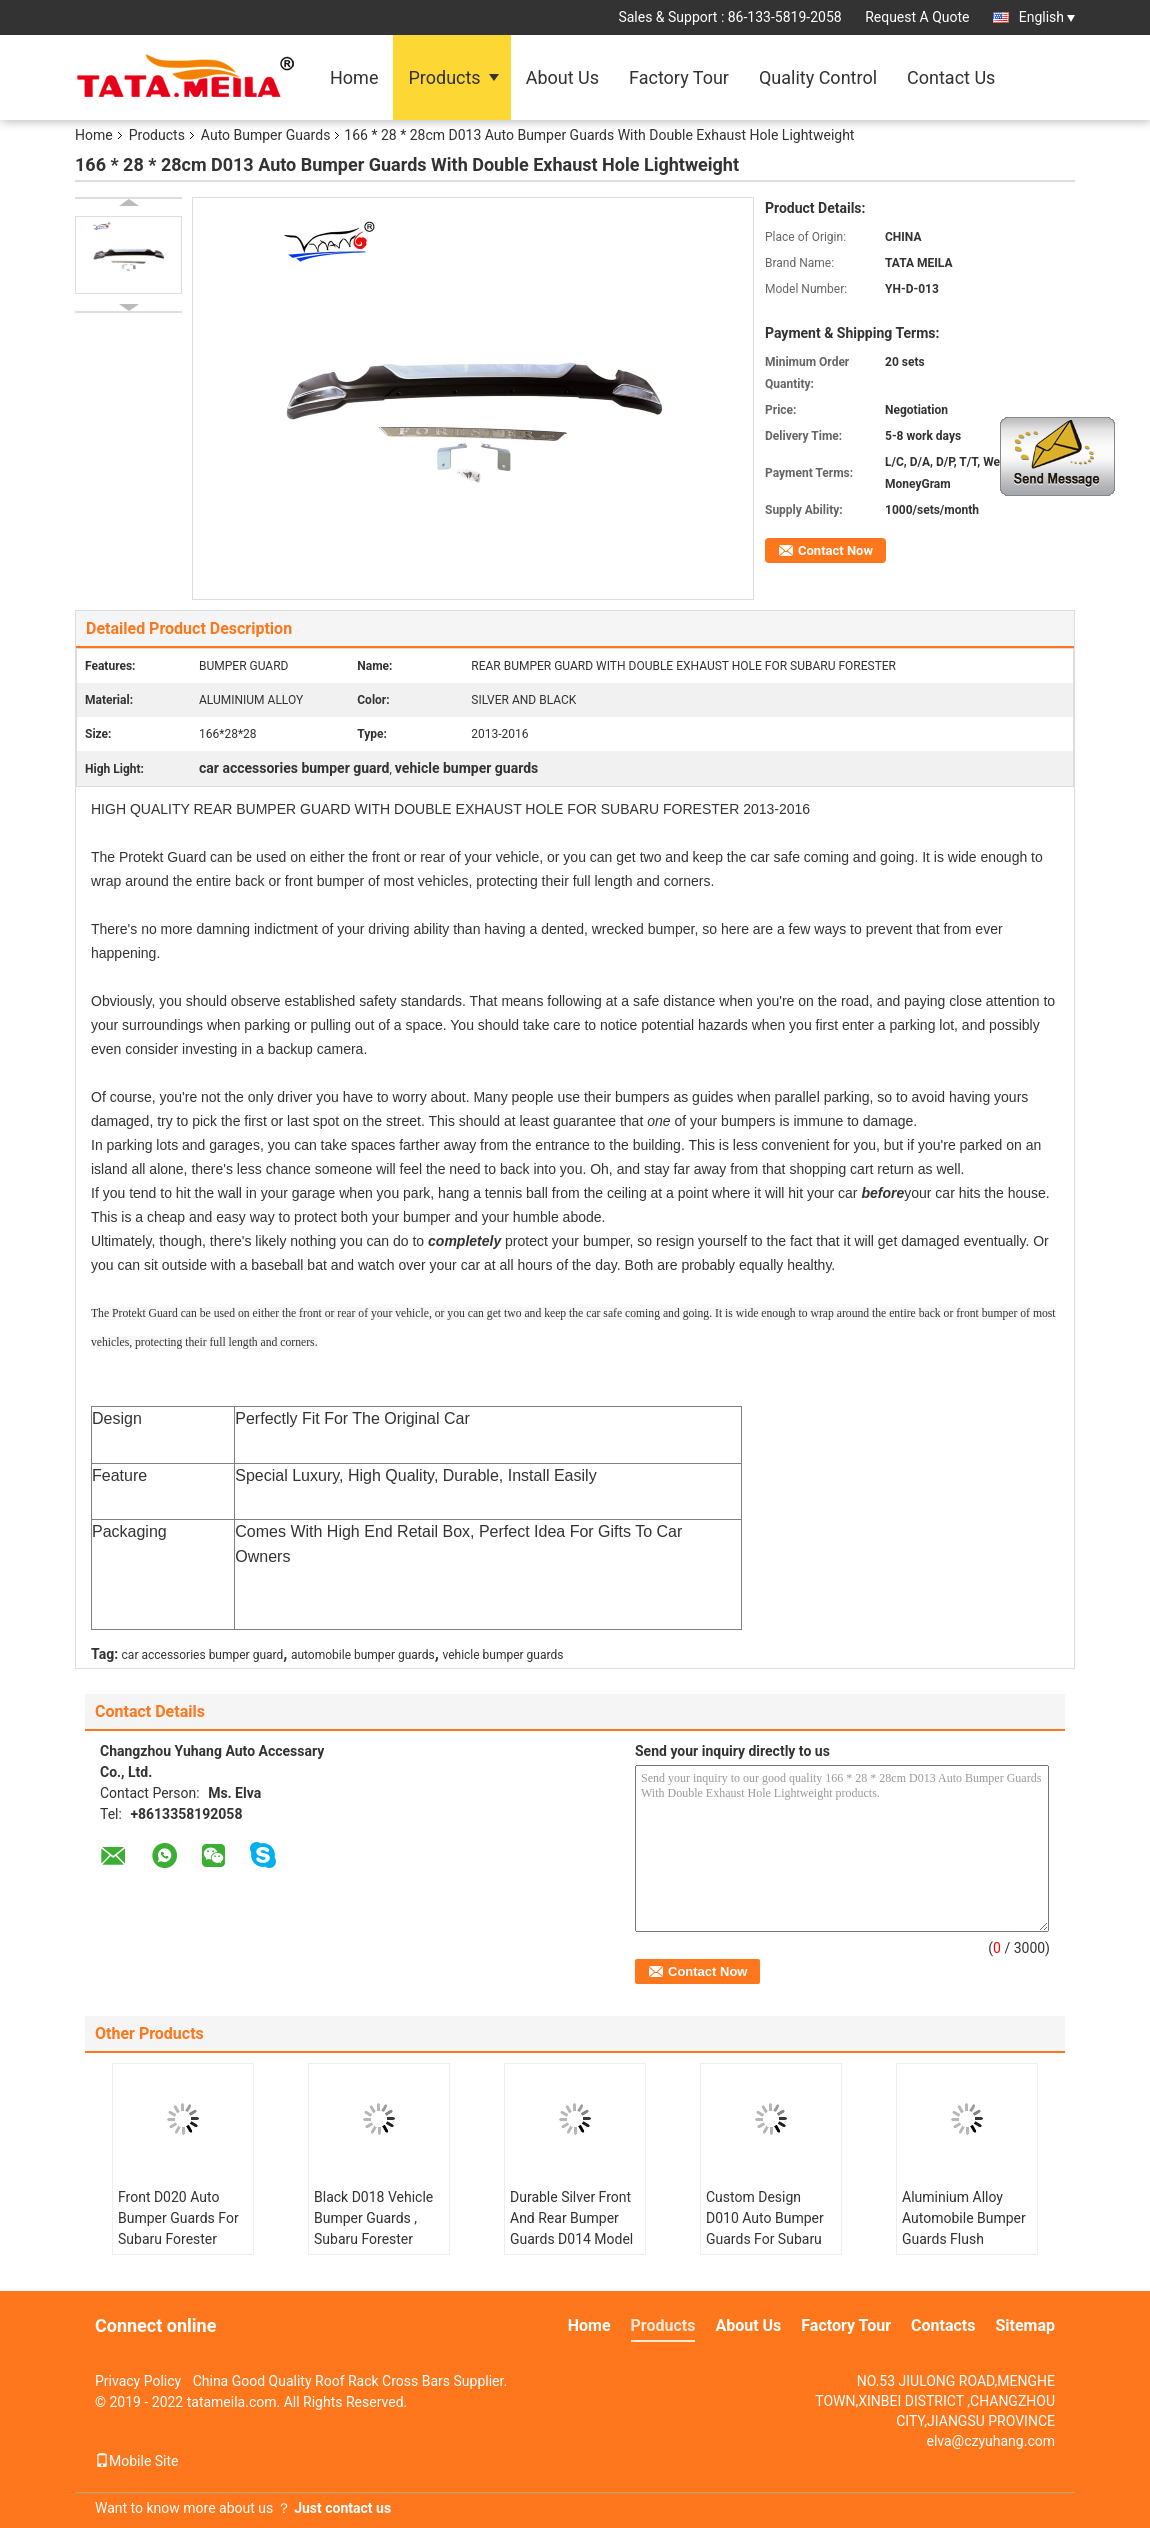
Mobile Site (137, 2461)
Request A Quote (917, 17)
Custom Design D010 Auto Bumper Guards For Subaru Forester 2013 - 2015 (770, 2228)
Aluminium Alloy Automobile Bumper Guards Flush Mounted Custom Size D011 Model (964, 2239)
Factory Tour (679, 77)
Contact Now (835, 550)
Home (354, 77)
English (1047, 17)
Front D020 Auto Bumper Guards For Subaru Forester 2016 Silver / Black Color (178, 2239)
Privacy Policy (138, 2381)
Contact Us (951, 77)
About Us (562, 77)
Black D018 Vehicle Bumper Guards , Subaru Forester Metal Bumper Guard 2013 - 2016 (373, 2239)
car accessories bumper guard (203, 1655)
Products (444, 77)
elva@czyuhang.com (990, 2441)
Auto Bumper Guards (266, 135)
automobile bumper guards (363, 1655)
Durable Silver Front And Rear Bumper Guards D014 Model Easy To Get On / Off (573, 2228)
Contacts (943, 2325)
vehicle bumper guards (502, 1655)
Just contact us (342, 2508)
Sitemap (1025, 2325)
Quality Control (818, 77)
